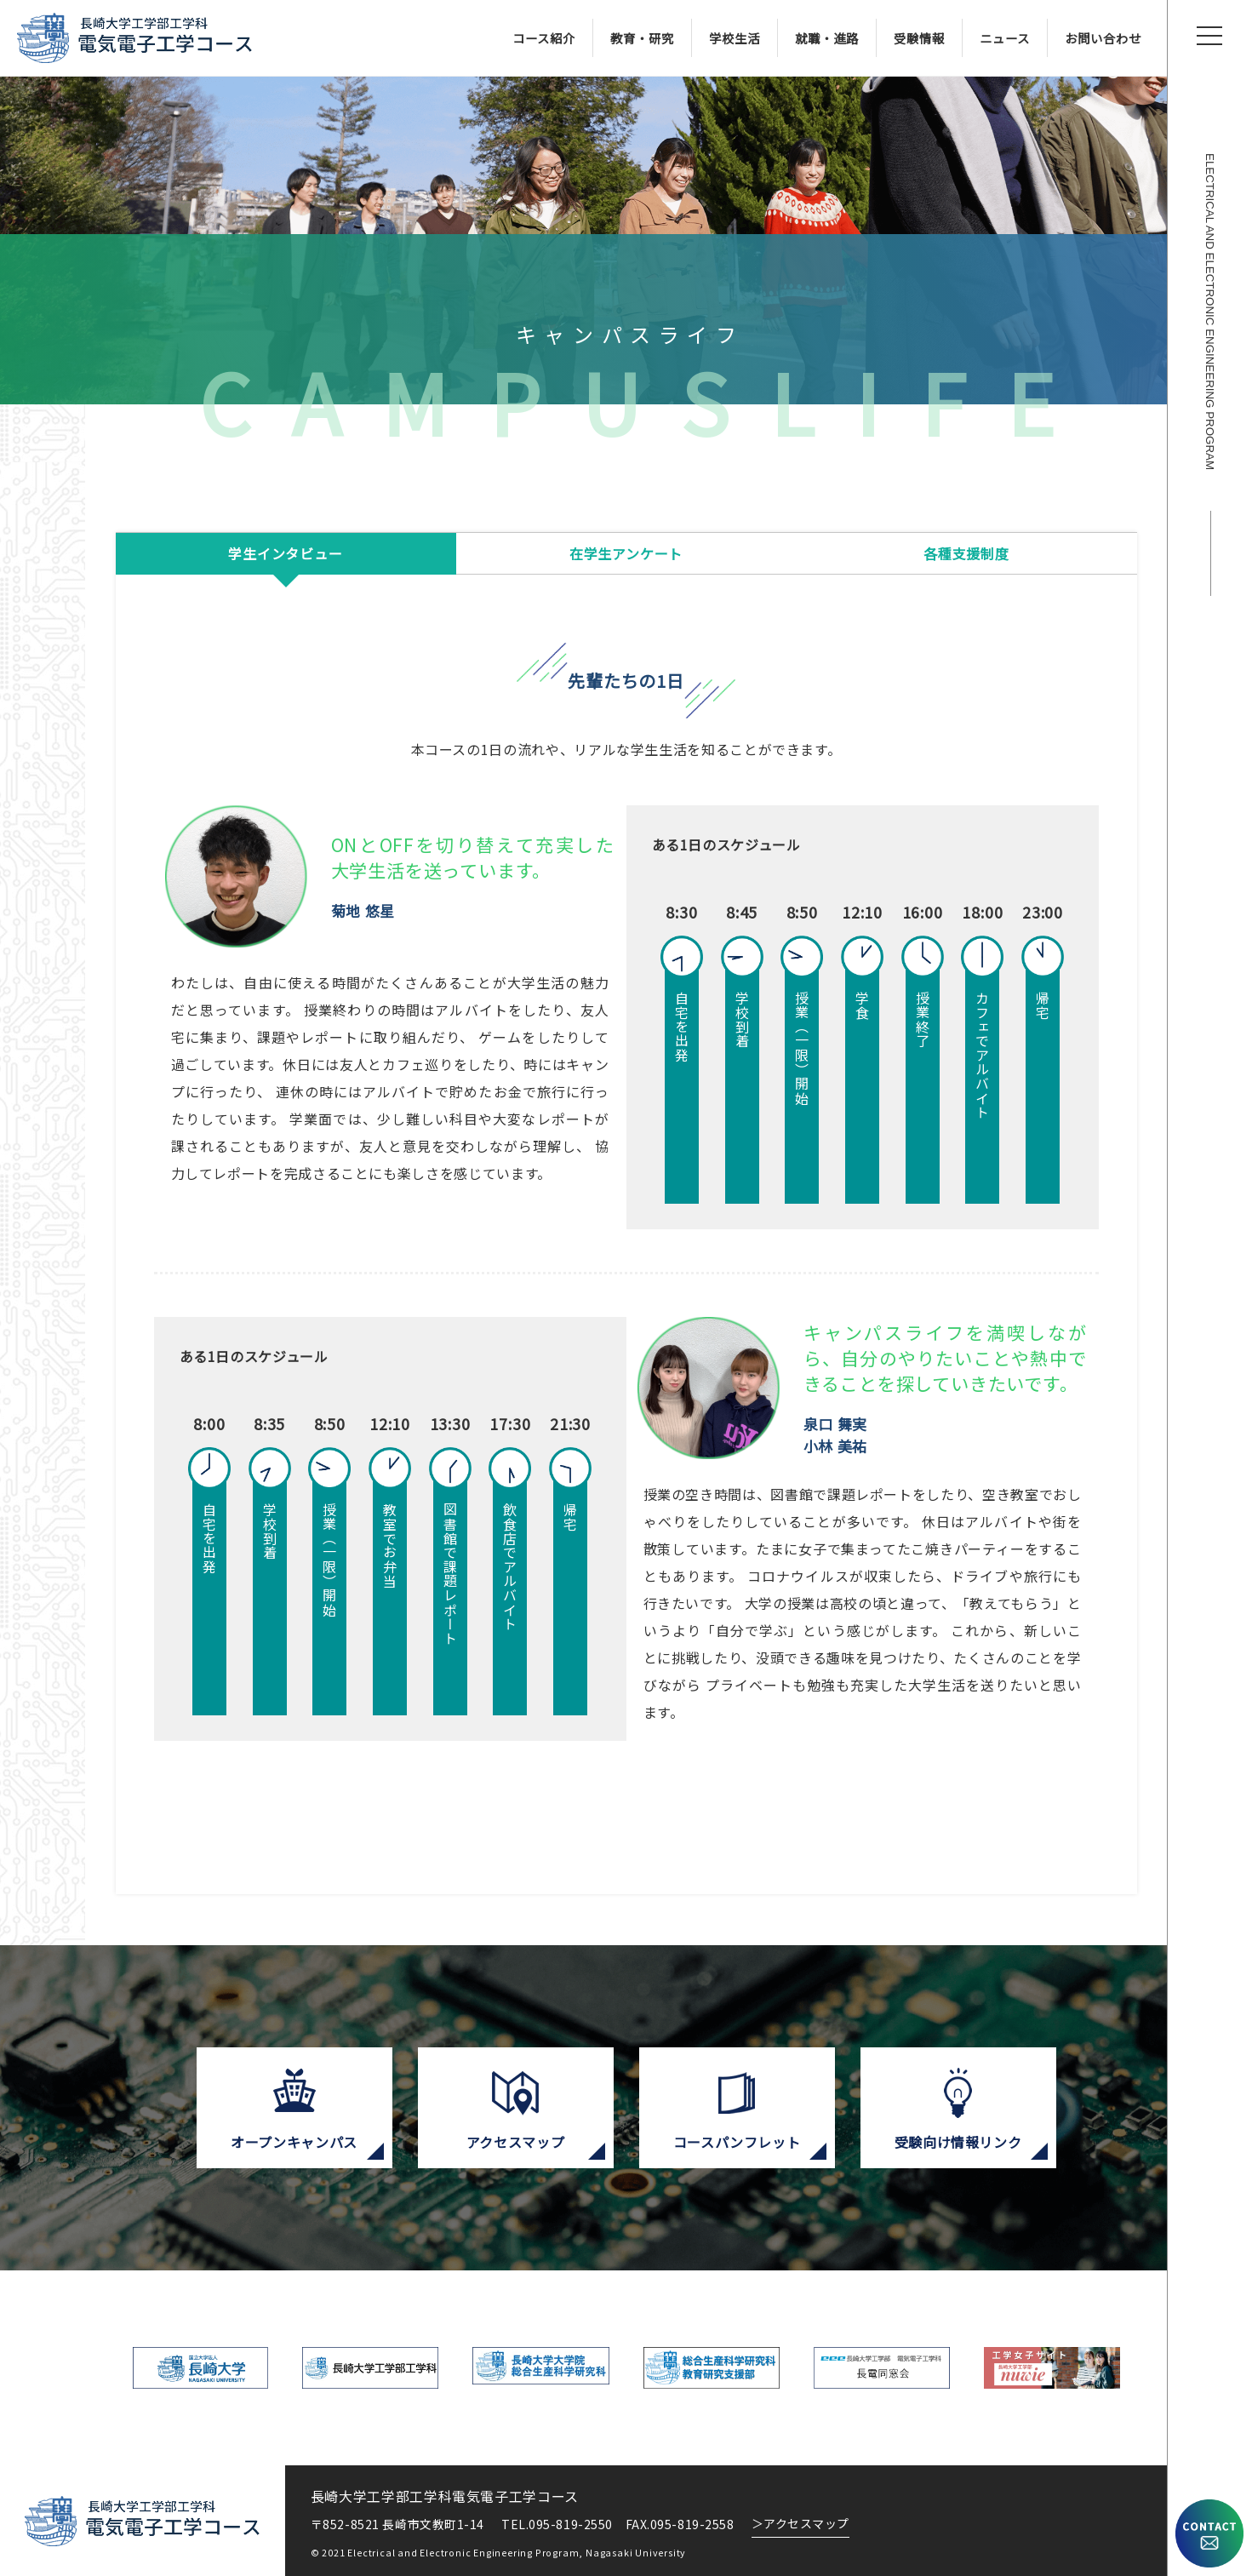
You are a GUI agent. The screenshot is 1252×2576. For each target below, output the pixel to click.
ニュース (1005, 38)
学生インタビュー (285, 553)
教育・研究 (642, 38)
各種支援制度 (966, 553)
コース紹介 (543, 38)
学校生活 (734, 38)
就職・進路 (827, 38)
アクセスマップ (800, 2523)
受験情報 (919, 38)
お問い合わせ (1103, 38)
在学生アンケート (626, 553)
